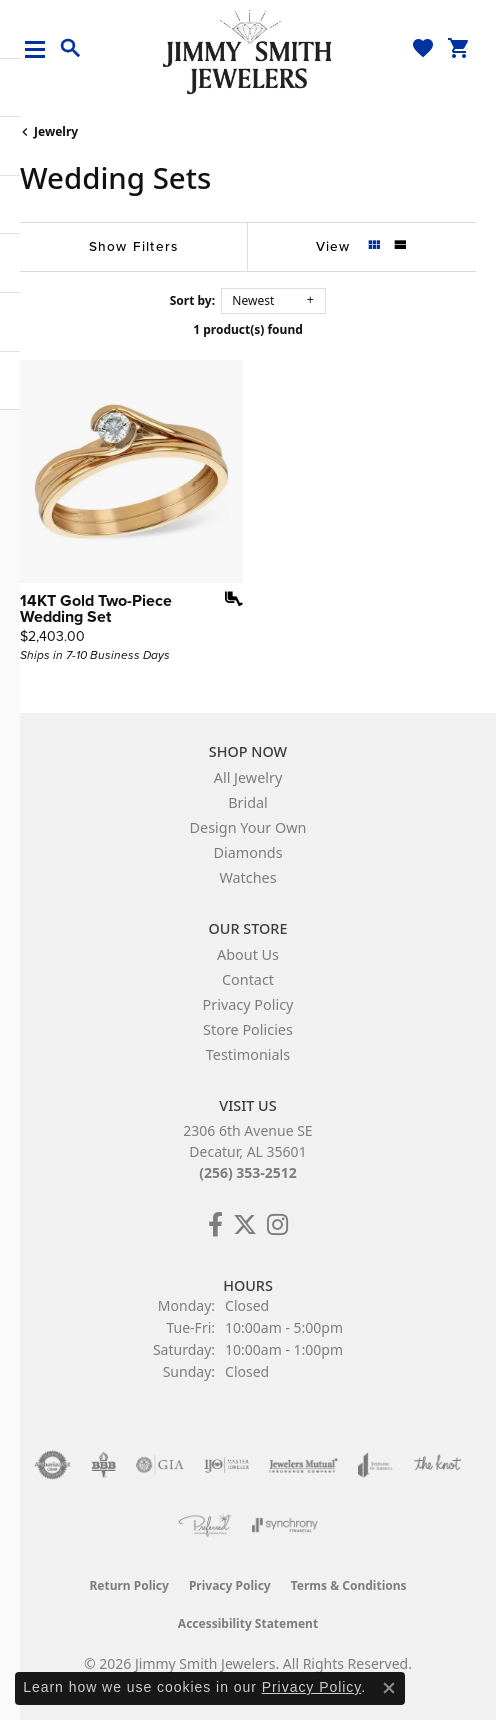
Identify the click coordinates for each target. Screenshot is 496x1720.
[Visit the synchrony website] (285, 1525)
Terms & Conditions (349, 1585)
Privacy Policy (248, 1004)
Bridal (248, 802)
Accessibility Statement (248, 1623)
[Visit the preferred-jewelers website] (205, 1525)
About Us (248, 954)
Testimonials (248, 1054)
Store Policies (248, 1029)
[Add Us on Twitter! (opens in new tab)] (245, 1225)
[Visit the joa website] (375, 1465)
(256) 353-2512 (248, 1172)
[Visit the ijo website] (226, 1465)
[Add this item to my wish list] (227, 599)
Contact (248, 979)
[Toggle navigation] (42, 49)
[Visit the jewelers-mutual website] (303, 1465)
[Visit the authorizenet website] (52, 1465)
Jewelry (56, 131)
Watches (247, 877)
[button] (71, 49)
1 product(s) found (248, 329)
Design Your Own (248, 827)
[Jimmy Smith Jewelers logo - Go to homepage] (248, 51)
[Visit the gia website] (160, 1465)
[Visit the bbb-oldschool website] (103, 1465)
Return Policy (129, 1585)
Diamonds (247, 852)
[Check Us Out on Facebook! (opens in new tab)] (215, 1225)
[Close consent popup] (389, 1688)
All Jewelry (248, 777)
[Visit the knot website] (437, 1465)
